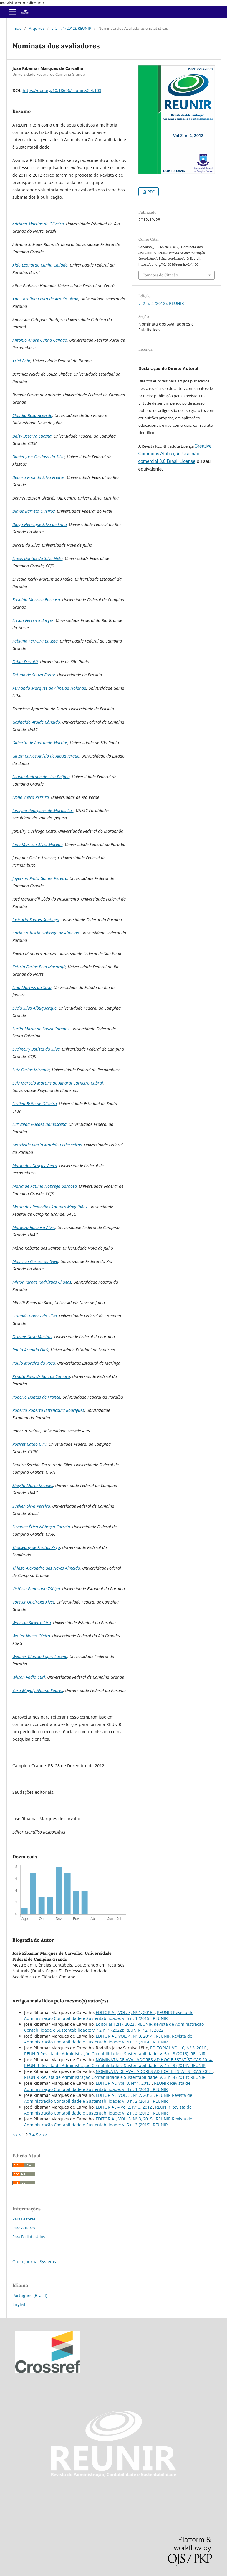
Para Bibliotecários (28, 2236)
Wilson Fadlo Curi (28, 1677)
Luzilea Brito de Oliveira (34, 1103)
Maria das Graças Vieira (34, 1165)
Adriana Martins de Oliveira (38, 223)
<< (14, 2135)
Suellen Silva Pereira (31, 1506)
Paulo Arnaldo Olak (30, 1350)
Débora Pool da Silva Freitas (38, 477)
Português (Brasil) (29, 2295)
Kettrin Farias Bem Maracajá (39, 967)
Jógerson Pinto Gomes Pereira (39, 878)
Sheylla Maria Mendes (32, 1485)
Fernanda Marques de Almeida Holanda (49, 688)
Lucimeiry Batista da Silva (36, 1049)
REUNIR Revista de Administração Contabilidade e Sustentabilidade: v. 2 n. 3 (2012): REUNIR (108, 2110)
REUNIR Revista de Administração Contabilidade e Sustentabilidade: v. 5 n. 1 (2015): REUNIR (108, 2015)
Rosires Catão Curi (29, 1444)
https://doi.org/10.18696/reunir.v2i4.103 (62, 90)
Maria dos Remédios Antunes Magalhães (49, 1207)
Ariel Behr (21, 361)
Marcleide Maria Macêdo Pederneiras (47, 1145)
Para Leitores (23, 2219)
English (19, 2304)
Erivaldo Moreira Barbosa (36, 599)
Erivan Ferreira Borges (33, 620)
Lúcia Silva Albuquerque (34, 1008)
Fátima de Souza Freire (33, 675)
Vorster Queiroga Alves (33, 1602)
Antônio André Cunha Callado (39, 340)
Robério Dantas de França (36, 1397)
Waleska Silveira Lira (31, 1622)
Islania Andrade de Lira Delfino (41, 776)
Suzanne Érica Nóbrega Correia (41, 1527)
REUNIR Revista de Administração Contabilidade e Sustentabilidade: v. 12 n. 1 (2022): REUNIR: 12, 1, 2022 (114, 2027)
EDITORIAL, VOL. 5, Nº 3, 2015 (125, 2119)
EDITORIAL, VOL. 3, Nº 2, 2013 (125, 2095)
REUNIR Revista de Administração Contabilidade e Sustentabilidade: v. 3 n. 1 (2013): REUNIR (107, 2086)
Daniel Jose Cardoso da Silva (38, 456)
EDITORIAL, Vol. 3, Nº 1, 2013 (124, 2083)
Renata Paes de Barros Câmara (41, 1376)
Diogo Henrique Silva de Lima (39, 524)
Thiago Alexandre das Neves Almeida (46, 1568)
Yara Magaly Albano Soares (37, 1690)
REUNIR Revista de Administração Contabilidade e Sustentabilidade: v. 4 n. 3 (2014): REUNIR (108, 2039)
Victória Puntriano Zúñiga (36, 1588)
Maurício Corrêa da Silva (35, 1261)
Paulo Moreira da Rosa (33, 1363)
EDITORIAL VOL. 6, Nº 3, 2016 (178, 2048)
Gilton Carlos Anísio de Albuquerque (45, 756)
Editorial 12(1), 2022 (115, 2024)
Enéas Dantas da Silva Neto (37, 558)
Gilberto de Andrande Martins (40, 742)
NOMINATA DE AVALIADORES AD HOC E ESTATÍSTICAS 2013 (154, 2071)
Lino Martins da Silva (32, 987)
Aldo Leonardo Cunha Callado (40, 265)
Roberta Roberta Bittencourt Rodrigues (48, 1410)
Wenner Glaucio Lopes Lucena (39, 1656)
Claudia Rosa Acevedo (32, 415)
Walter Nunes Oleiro (31, 1636)
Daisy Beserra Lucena (32, 436)
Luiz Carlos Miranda (31, 1069)
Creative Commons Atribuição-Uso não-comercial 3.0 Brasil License (175, 453)
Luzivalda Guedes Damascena (39, 1124)
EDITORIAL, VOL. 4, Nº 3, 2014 (125, 2036)
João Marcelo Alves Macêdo (37, 844)
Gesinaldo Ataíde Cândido (36, 722)
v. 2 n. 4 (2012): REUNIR (71, 28)
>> (45, 2135)
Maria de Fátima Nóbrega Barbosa (44, 1186)
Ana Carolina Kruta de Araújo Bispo (45, 299)
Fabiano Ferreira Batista (35, 641)
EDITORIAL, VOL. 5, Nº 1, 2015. (125, 2012)
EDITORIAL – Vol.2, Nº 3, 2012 (124, 2107)
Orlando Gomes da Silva (34, 1316)
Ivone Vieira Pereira (30, 797)
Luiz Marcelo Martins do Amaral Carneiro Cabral (57, 1083)
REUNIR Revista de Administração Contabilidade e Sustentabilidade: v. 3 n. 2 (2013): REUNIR (108, 2098)
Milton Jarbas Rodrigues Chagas (41, 1282)
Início (17, 28)
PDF (151, 191)
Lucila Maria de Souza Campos (40, 1028)
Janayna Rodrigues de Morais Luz (43, 810)
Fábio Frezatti (25, 661)
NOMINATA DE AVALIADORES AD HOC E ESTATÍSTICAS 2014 (154, 2059)
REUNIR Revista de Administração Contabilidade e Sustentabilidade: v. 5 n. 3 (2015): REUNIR (108, 2122)
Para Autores (23, 2227)
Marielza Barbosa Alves (33, 1227)
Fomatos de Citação (160, 274)
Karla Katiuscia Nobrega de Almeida (45, 933)
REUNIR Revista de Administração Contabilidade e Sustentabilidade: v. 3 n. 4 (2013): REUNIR (115, 2077)
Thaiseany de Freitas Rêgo (36, 1547)
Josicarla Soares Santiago (35, 919)
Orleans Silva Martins (32, 1336)
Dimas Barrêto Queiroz (33, 511)
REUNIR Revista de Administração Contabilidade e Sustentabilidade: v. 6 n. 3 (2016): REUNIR (115, 2053)
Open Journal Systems (34, 2261)
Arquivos (36, 28)
